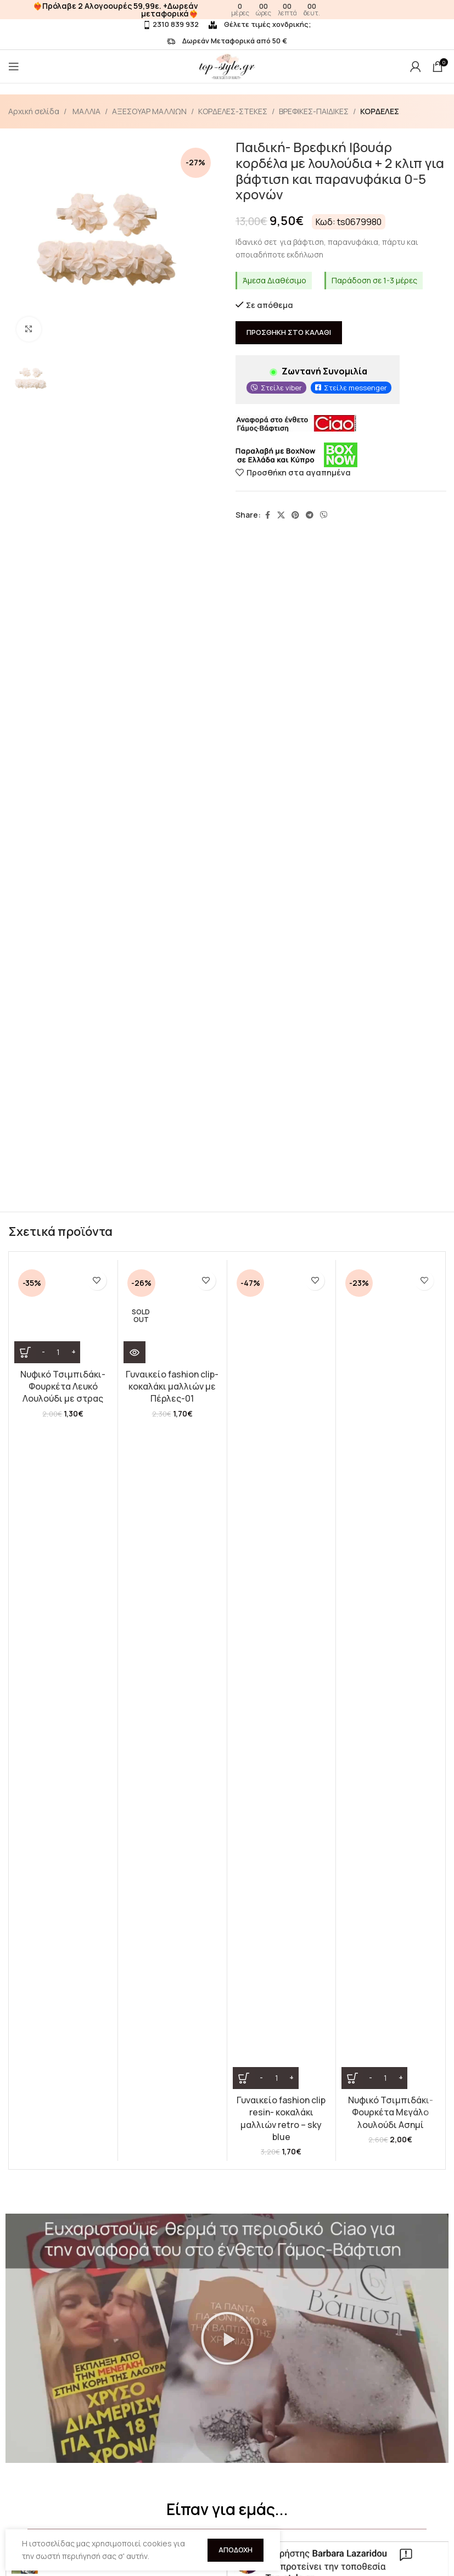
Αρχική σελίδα (33, 111)
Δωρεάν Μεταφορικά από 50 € (227, 41)
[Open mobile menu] (14, 66)
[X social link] (281, 515)
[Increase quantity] (73, 1352)
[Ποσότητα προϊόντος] (58, 1352)
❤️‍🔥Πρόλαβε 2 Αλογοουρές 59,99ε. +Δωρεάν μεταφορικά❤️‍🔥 (115, 10)
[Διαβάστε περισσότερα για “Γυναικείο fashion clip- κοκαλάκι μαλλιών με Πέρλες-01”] (134, 1352)
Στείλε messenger (355, 388)
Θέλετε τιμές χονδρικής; (260, 24)
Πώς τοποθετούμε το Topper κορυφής (42, 2466)
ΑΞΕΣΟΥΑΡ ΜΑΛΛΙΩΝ (149, 111)
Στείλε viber (281, 388)
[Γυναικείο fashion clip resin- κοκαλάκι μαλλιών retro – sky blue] (281, 1314)
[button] (227, 1624)
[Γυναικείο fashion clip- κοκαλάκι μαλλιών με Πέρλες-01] (172, 1314)
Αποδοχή (235, 2550)
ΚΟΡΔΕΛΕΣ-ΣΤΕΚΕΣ (232, 111)
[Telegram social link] (309, 515)
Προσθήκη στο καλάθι (288, 333)
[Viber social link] (324, 515)
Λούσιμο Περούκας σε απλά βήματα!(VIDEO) (107, 2473)
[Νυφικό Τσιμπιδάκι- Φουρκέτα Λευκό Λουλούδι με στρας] (63, 1314)
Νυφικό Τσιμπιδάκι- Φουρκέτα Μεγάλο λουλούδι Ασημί (390, 1386)
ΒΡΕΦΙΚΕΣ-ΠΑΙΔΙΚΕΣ (314, 111)
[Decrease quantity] (43, 1352)
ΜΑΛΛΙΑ (85, 111)
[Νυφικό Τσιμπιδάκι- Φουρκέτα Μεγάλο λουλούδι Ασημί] (390, 1314)
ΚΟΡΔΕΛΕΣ (379, 111)
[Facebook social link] (267, 515)
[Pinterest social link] (295, 515)
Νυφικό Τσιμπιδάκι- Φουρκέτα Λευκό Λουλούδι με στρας (62, 1386)
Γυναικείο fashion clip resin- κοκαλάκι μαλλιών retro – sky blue (281, 1392)
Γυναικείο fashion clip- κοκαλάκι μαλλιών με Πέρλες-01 (172, 1386)
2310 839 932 (171, 24)
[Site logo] (227, 65)
